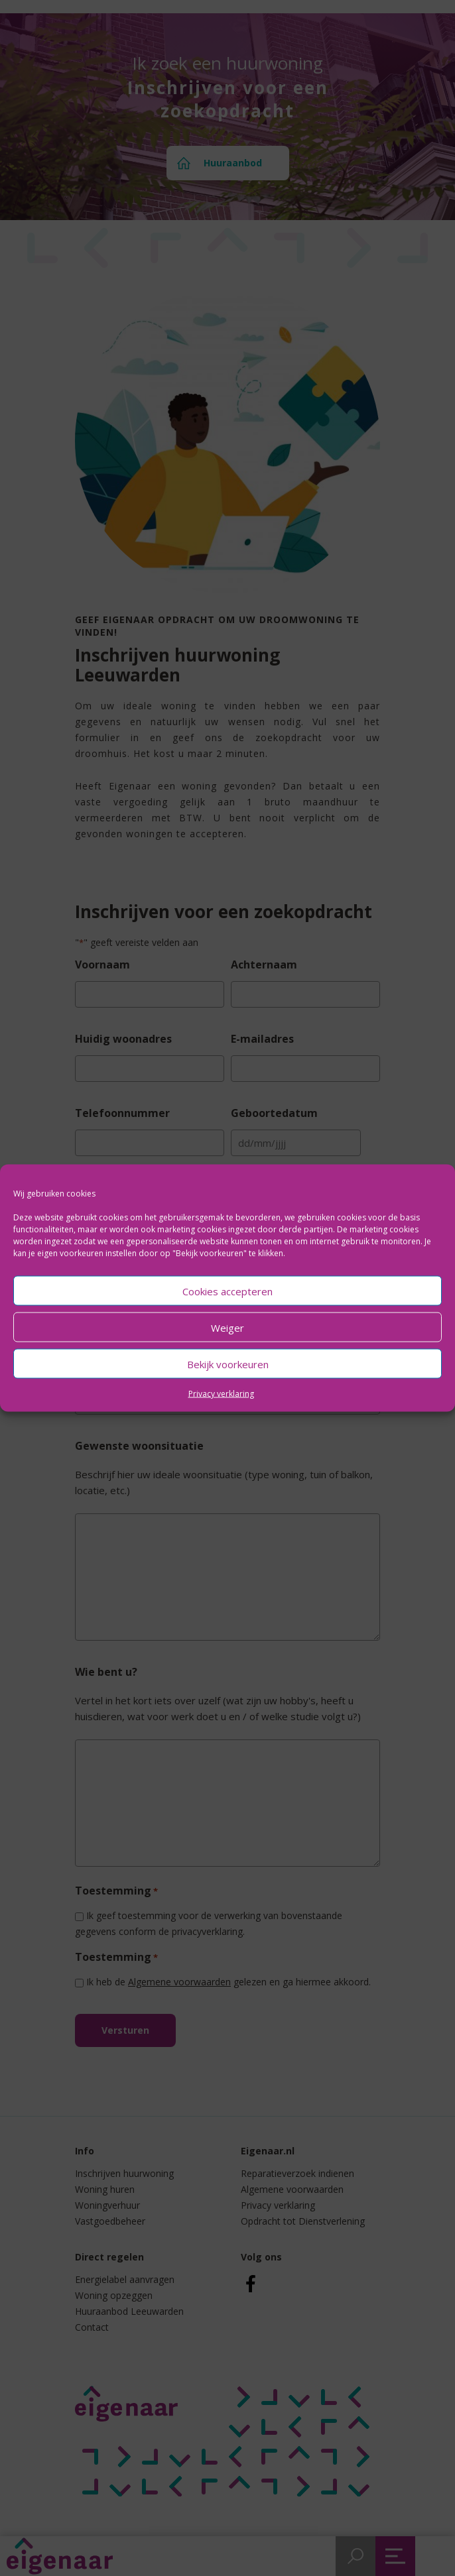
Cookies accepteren (227, 1290)
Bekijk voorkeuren (228, 1363)
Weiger (227, 1327)
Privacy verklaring (221, 1393)
